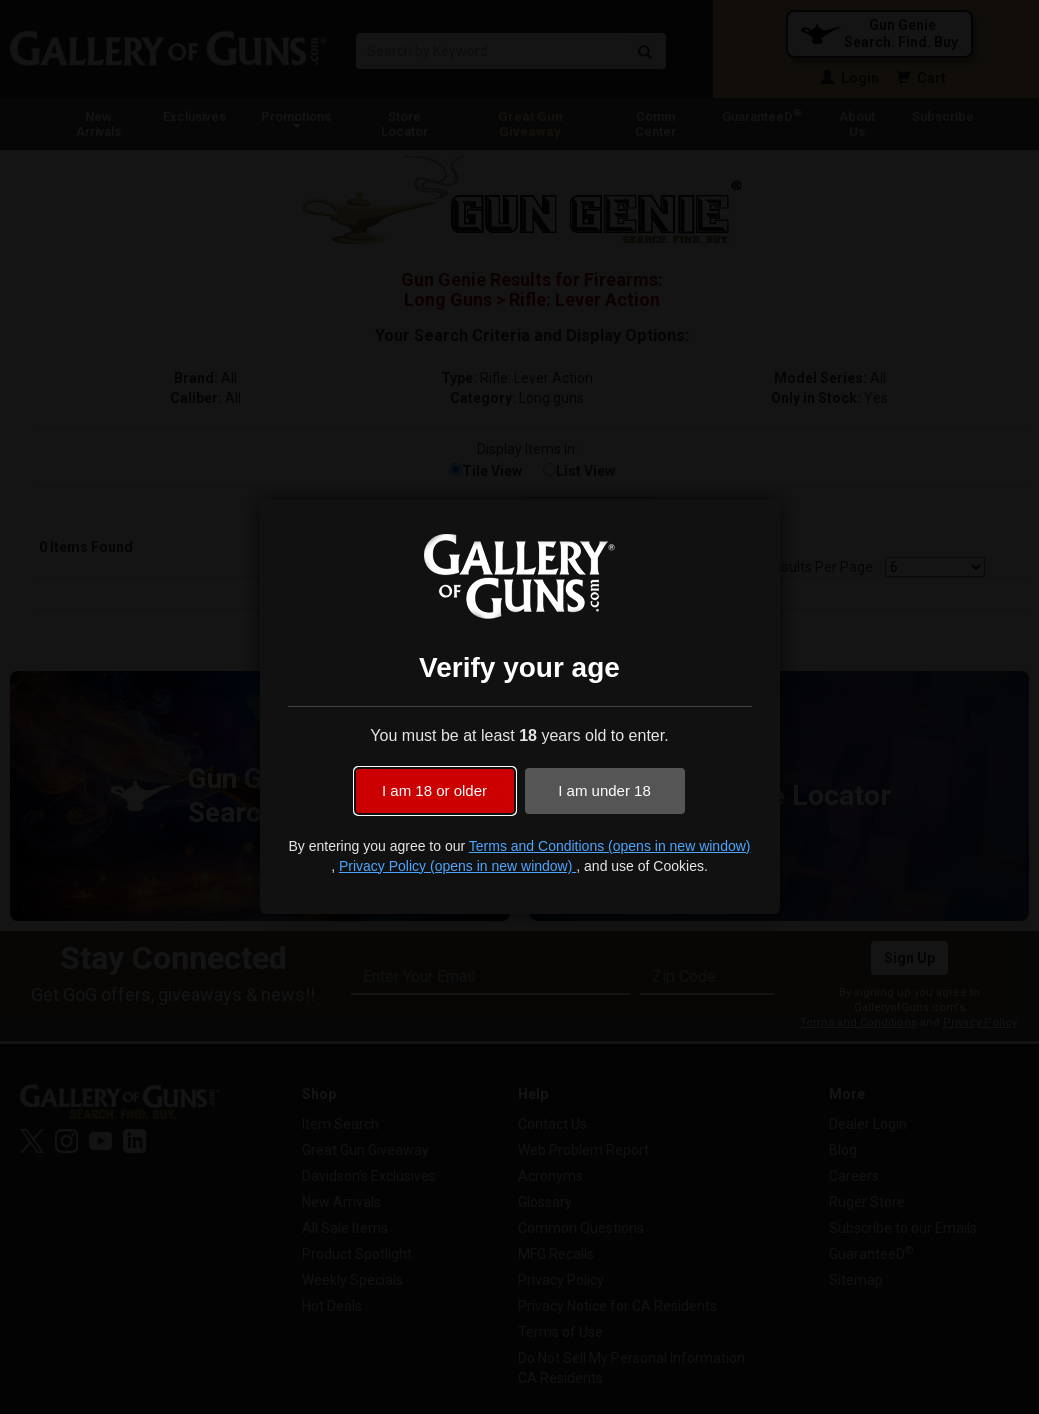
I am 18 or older (434, 790)
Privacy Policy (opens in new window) (457, 866)
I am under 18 (604, 790)
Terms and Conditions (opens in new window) (610, 846)
